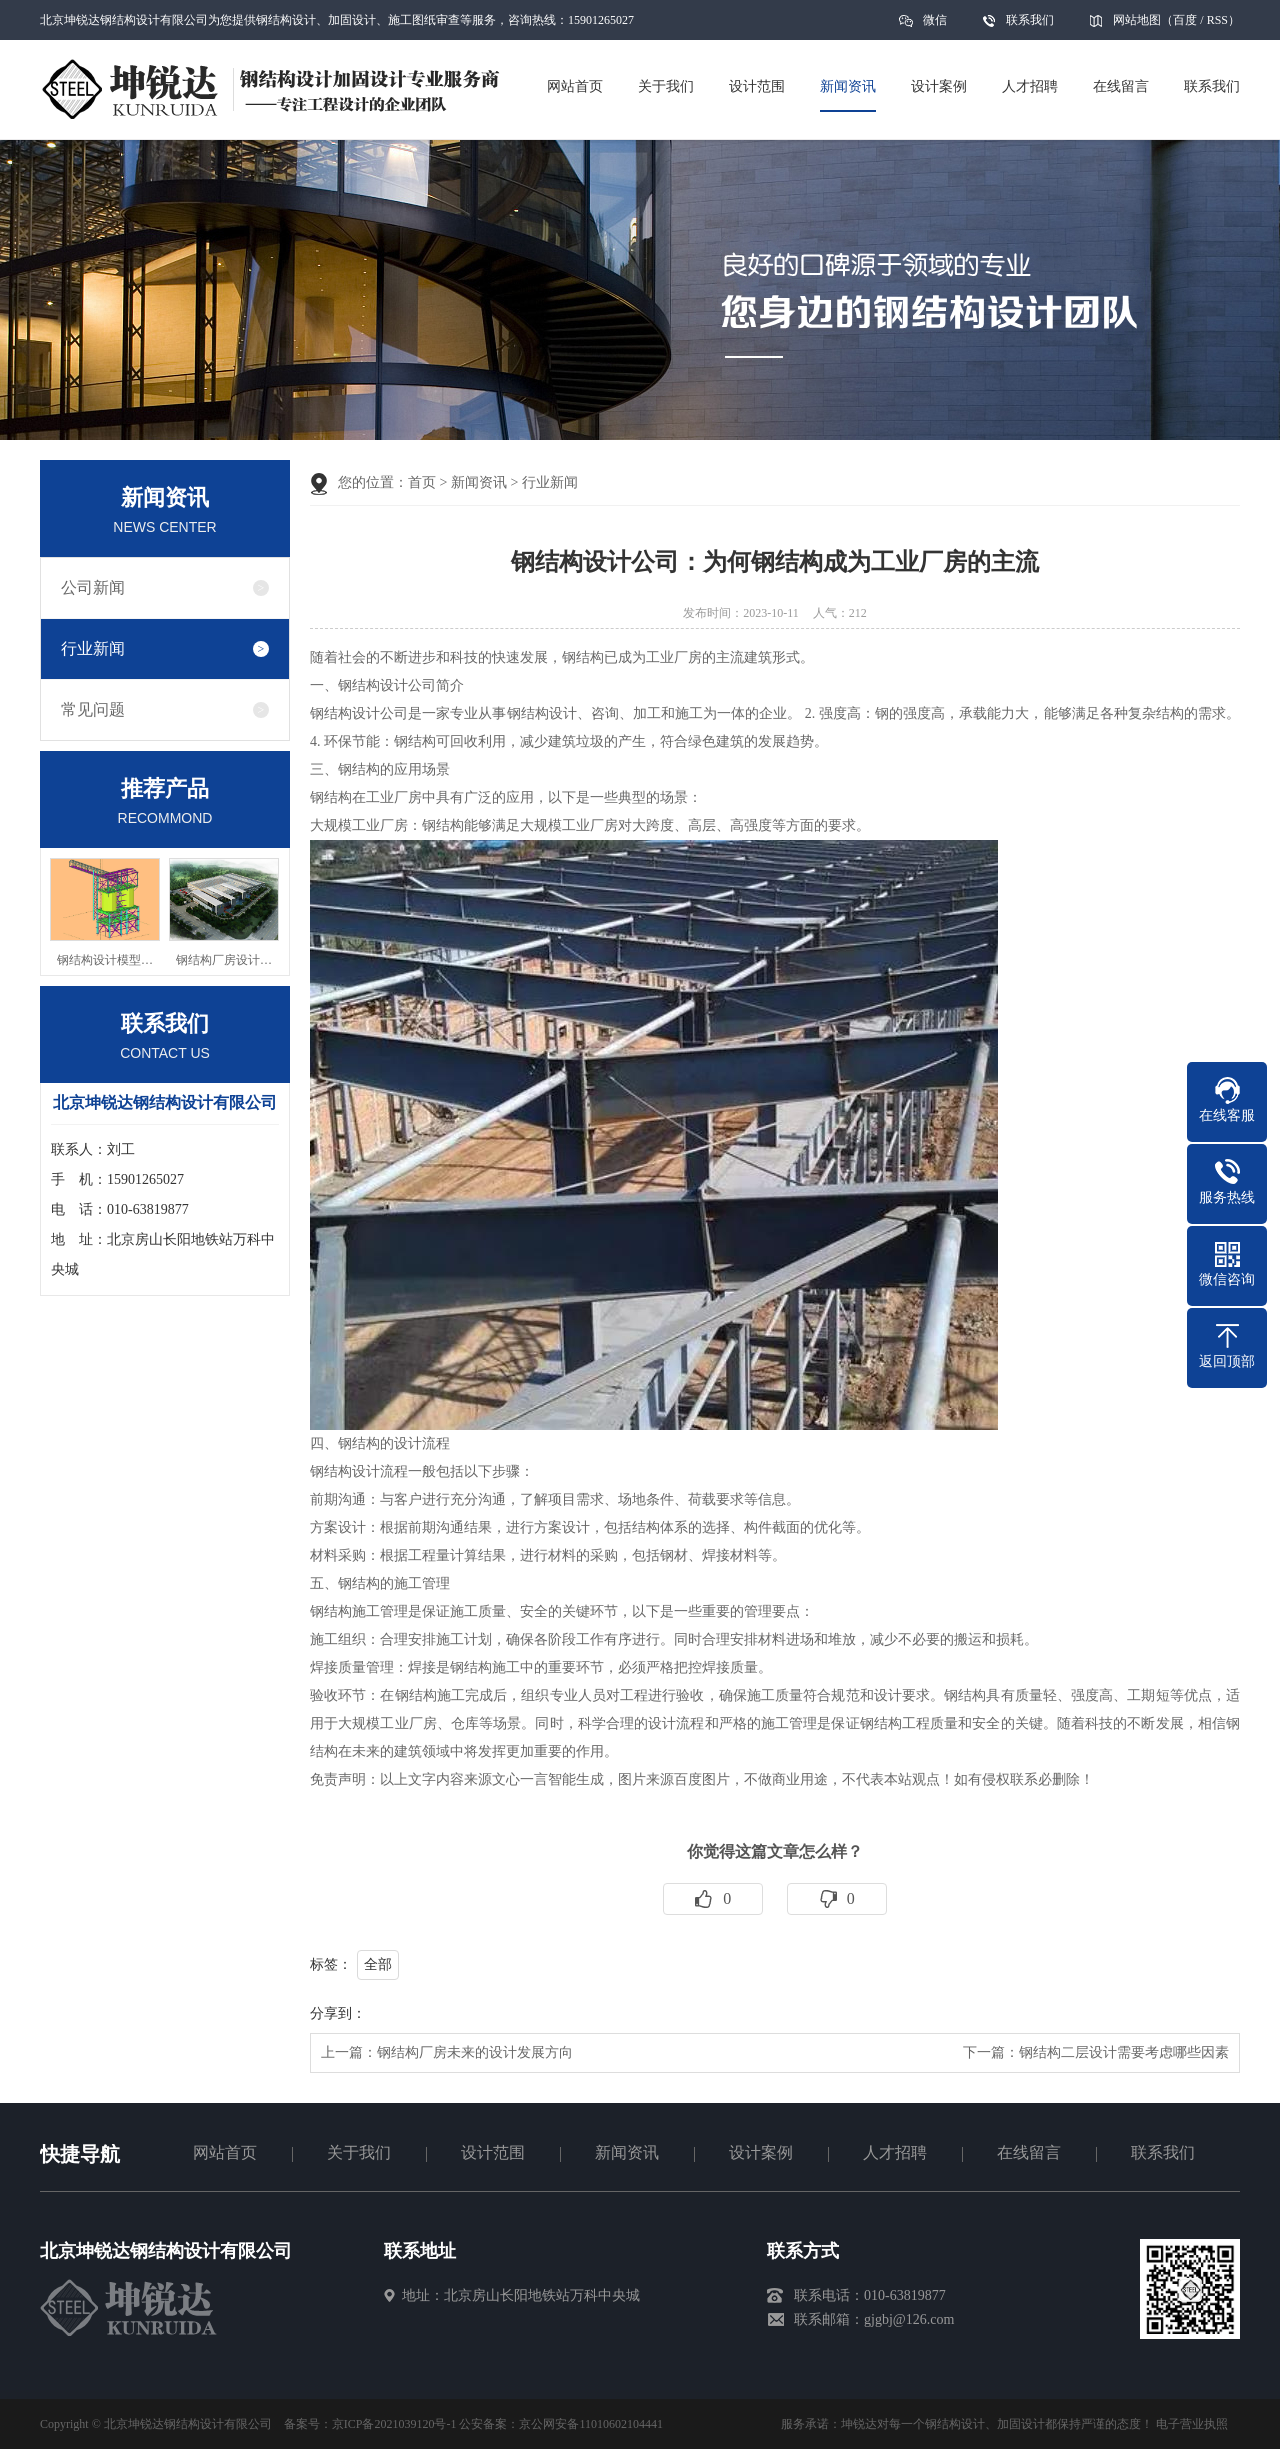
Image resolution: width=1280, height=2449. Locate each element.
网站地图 (1137, 20)
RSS (1217, 20)
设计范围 (493, 2152)
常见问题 (93, 709)
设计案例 (761, 2152)
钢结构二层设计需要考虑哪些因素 (1124, 2052)
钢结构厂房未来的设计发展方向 (475, 2052)
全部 (378, 1964)
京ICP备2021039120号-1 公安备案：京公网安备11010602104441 (497, 2424)
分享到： (338, 2013)
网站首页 (225, 2152)
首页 (422, 482)
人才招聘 (895, 2152)
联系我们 (1030, 20)
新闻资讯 (479, 482)
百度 (1185, 20)
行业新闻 (93, 648)
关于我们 (359, 2152)
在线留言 (1029, 2152)
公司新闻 (93, 587)
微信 (935, 26)
